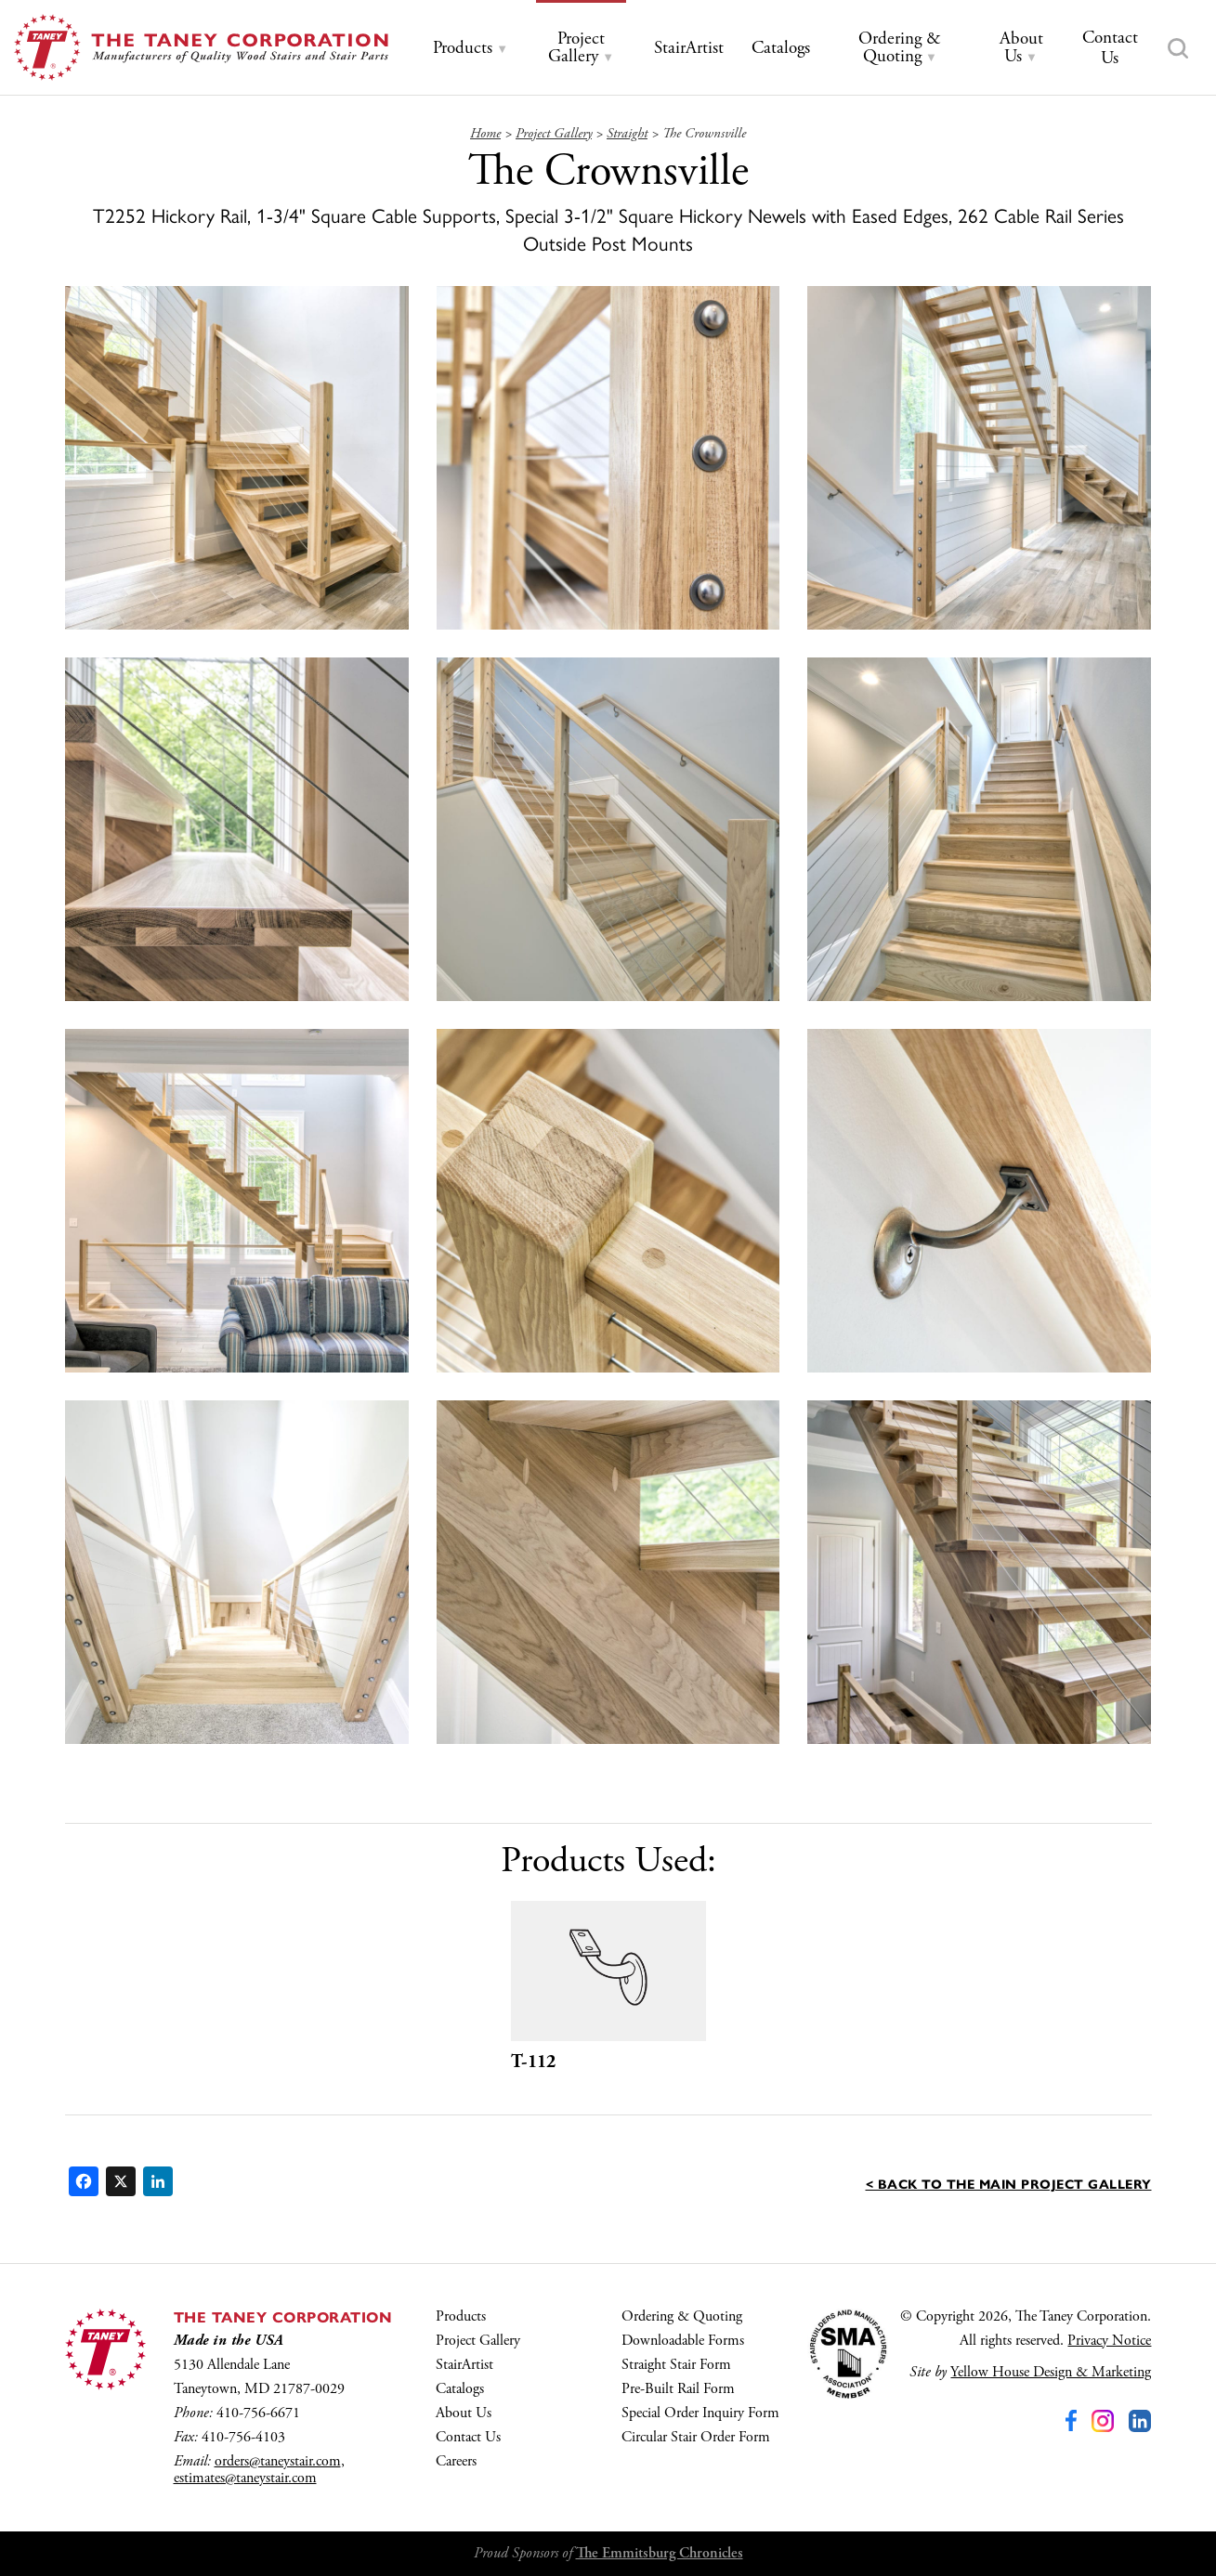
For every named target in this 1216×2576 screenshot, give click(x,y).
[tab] (470, 49)
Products (461, 2316)
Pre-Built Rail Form (678, 2389)
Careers (456, 2461)
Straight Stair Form (676, 2364)
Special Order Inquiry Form (700, 2413)
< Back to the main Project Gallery (1009, 2183)
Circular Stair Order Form (695, 2437)
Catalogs (460, 2389)
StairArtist (464, 2364)
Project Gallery (478, 2340)
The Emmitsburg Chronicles (659, 2553)
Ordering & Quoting (681, 2316)
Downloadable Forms (682, 2340)
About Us (463, 2413)
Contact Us (468, 2437)
